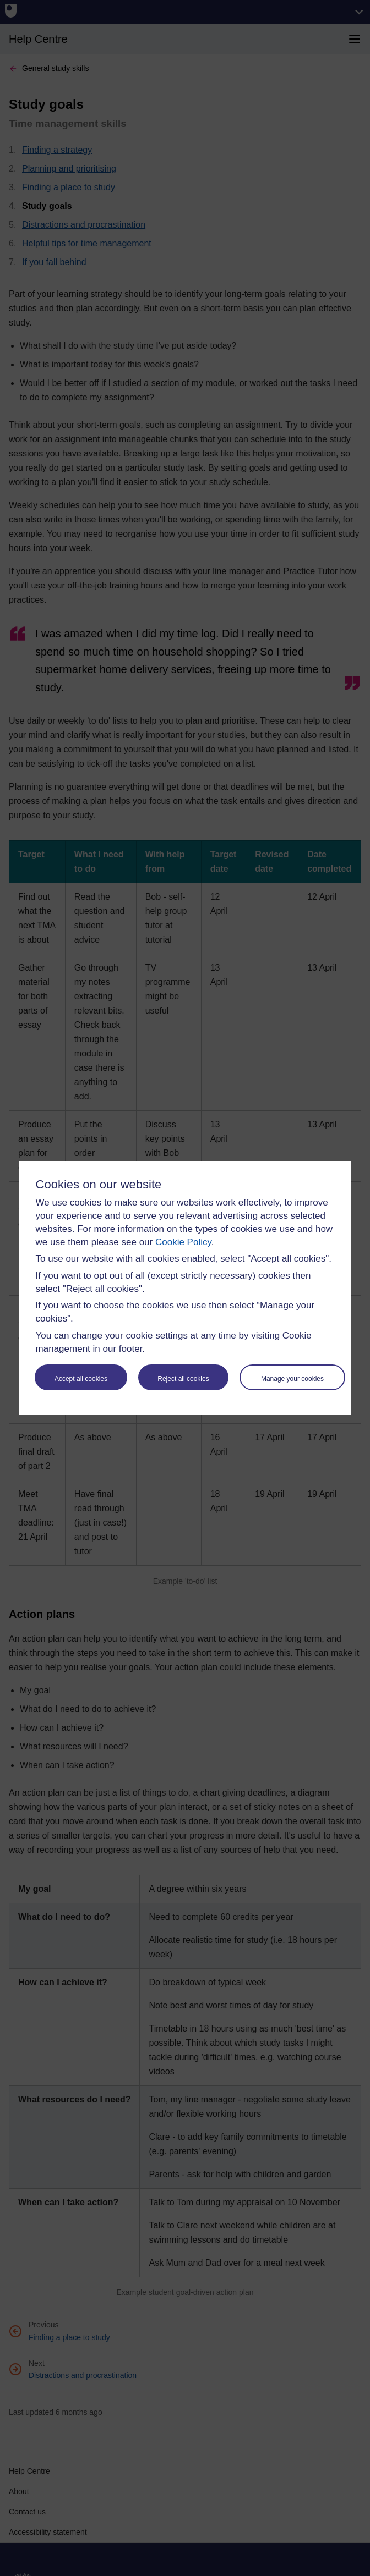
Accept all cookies (81, 1379)
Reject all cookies (183, 1379)
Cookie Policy (183, 1242)
